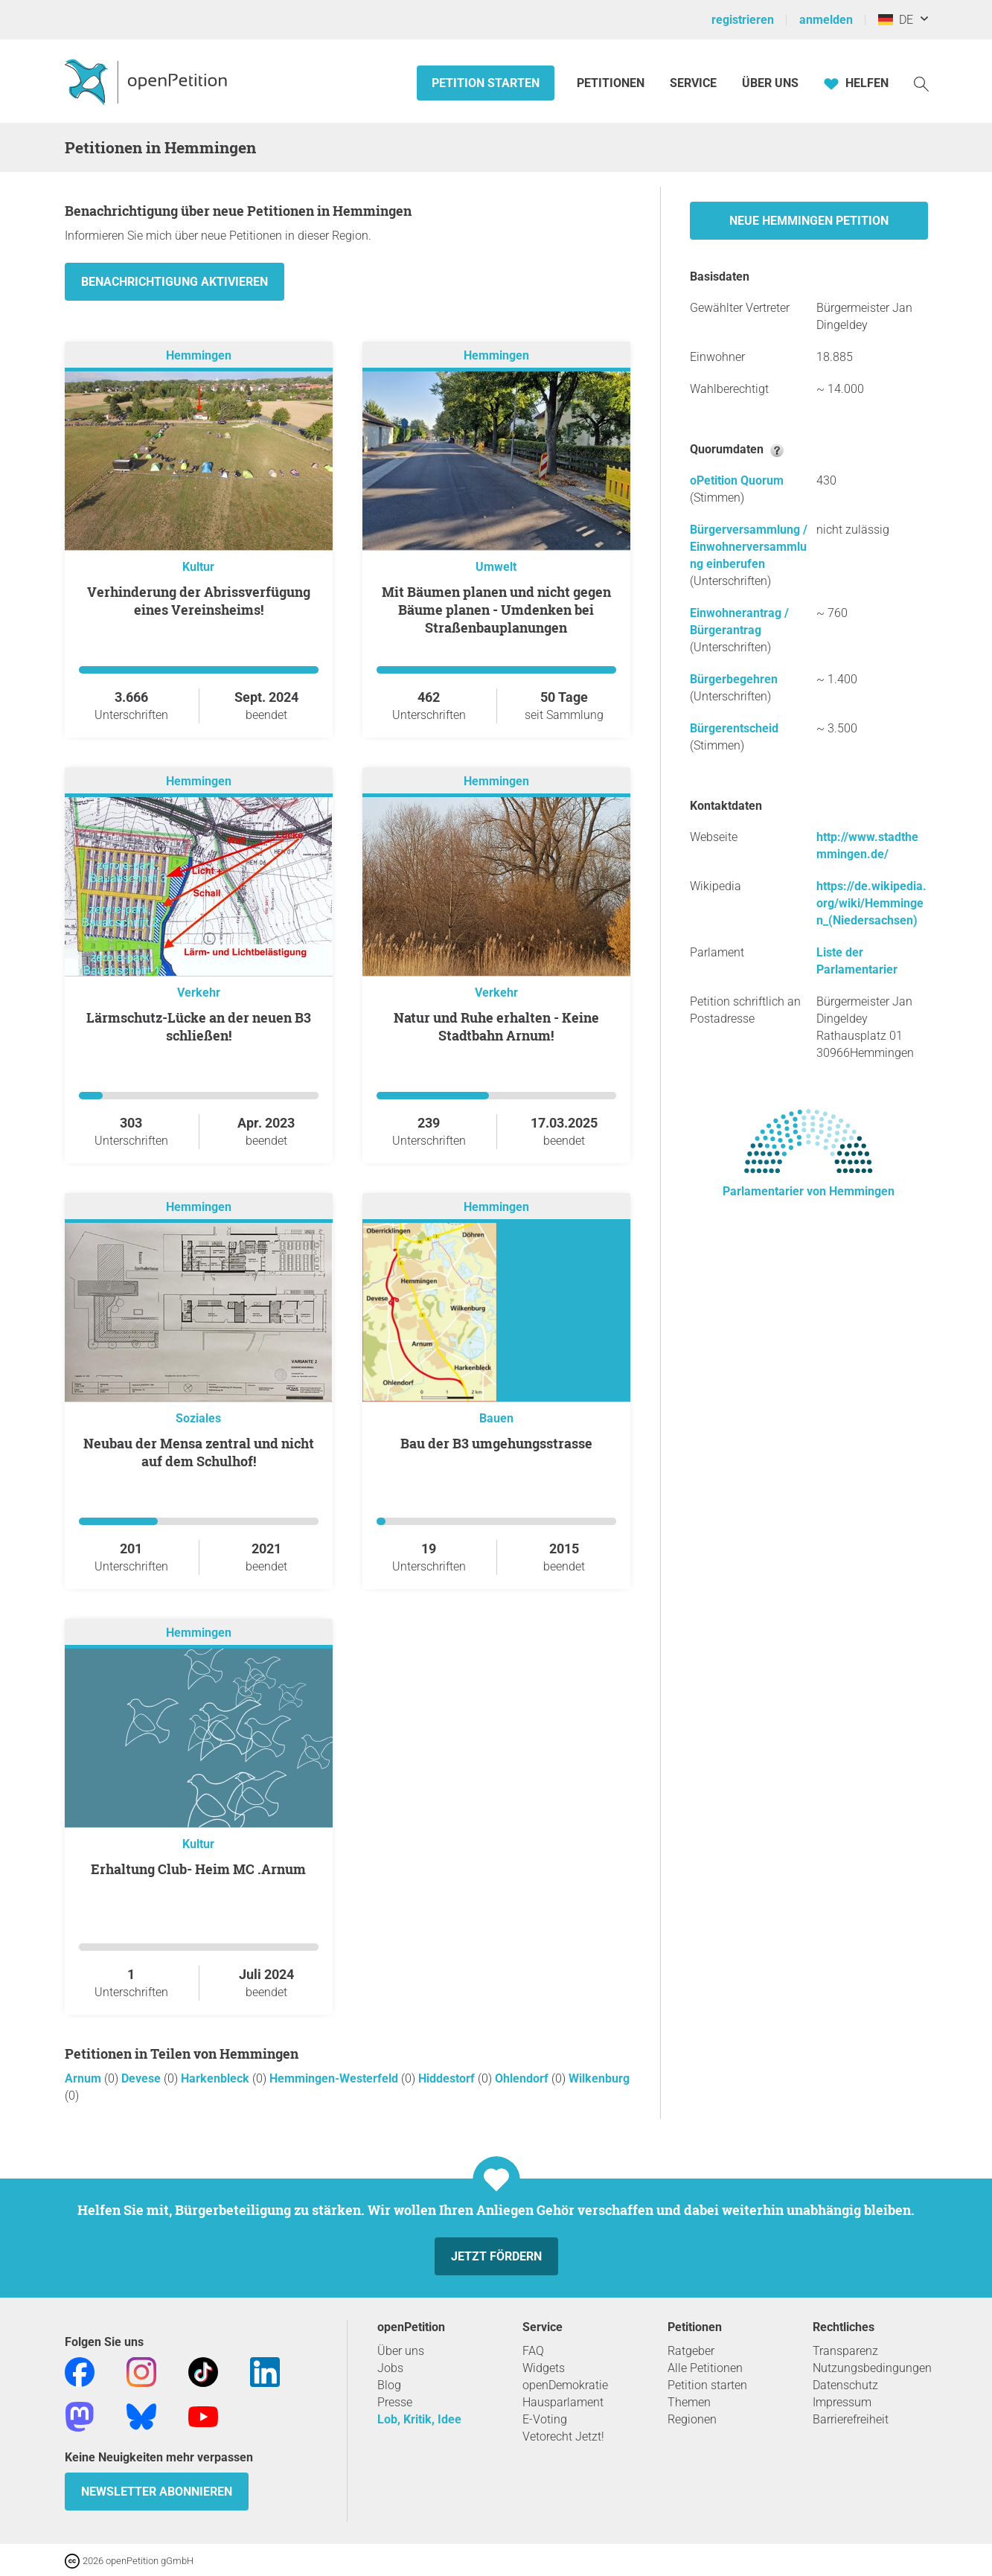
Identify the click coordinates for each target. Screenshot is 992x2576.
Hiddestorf (448, 2078)
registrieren (742, 20)
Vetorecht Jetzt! (563, 2436)
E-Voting (544, 2419)
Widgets (543, 2368)
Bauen (496, 1418)
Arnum (84, 2078)
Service (693, 83)
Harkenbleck (216, 2078)
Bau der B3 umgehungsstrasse (496, 1443)
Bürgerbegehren (734, 679)
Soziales (198, 1418)
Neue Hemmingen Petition (809, 221)
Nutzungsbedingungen (872, 2368)
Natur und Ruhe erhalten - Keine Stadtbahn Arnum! (496, 1026)
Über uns (400, 2351)
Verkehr (198, 992)
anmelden (826, 20)
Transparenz (845, 2351)
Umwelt (496, 567)
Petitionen (612, 83)
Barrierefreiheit (851, 2419)
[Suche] (921, 83)
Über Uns (770, 83)
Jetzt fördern (496, 2256)
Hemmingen (198, 355)
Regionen (692, 2419)
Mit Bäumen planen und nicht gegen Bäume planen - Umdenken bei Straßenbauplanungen (496, 609)
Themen (689, 2402)
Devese (142, 2078)
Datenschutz (845, 2385)
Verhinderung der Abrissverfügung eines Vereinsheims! (198, 601)
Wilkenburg (599, 2078)
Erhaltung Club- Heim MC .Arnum (198, 1869)
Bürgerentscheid (734, 728)
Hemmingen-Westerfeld (335, 2078)
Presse (394, 2402)
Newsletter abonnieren (156, 2491)
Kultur (198, 567)
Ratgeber (691, 2351)
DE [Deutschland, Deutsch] (895, 20)
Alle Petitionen (705, 2368)
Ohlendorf (523, 2078)
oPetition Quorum (737, 480)
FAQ (533, 2351)
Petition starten (486, 83)
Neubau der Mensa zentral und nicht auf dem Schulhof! (198, 1452)
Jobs (390, 2368)
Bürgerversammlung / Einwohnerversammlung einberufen (748, 546)
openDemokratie (565, 2385)
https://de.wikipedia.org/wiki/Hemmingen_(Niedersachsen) (871, 903)
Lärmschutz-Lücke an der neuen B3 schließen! (198, 1026)
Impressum (842, 2402)
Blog (389, 2385)
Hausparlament (563, 2402)
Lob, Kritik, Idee (419, 2419)
